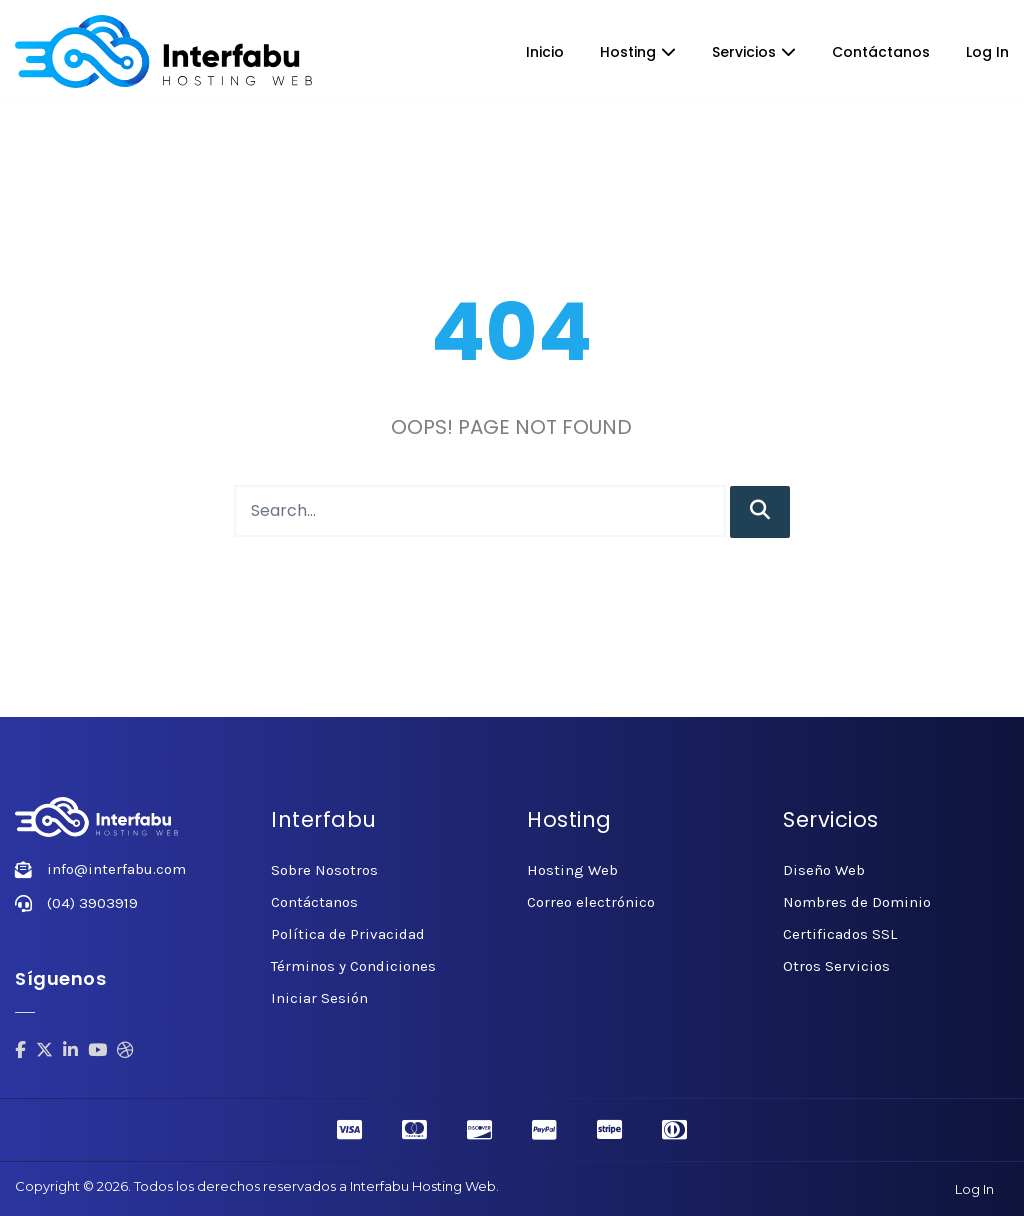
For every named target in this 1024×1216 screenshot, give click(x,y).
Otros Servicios (836, 966)
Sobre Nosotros (324, 870)
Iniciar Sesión (319, 998)
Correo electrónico (591, 902)
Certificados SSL (840, 934)
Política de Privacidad (348, 934)
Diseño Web (824, 870)
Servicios (754, 52)
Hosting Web (572, 870)
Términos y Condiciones (353, 966)
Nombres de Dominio (857, 902)
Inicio (545, 52)
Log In (987, 52)
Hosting (638, 52)
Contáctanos (881, 52)
